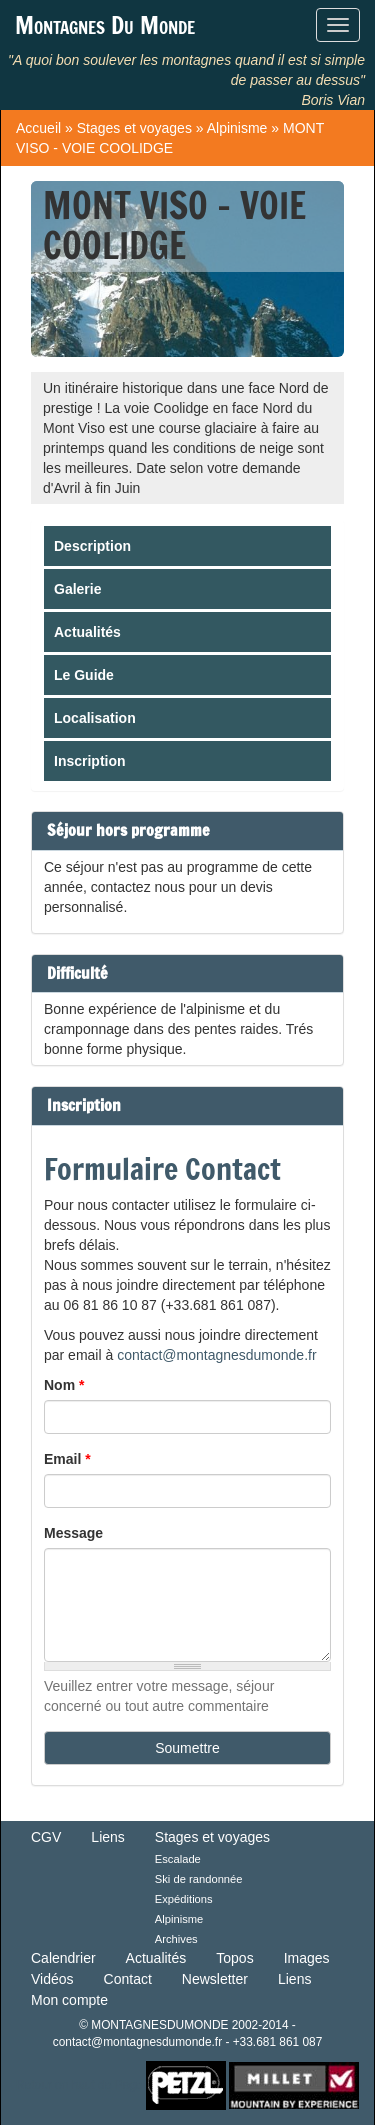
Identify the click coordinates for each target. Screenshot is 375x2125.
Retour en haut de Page (79, 2085)
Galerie (77, 589)
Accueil (38, 128)
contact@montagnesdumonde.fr (216, 1355)
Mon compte (69, 2000)
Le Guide (84, 675)
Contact (128, 1979)
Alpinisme (237, 128)
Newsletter (215, 1979)
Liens (107, 1837)
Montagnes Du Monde (105, 25)
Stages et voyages (134, 128)
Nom (64, 1385)
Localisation (95, 718)
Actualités (87, 632)
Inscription (90, 761)
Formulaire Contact (162, 1168)
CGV (46, 1837)
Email (67, 1459)
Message (73, 1533)
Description (92, 546)
